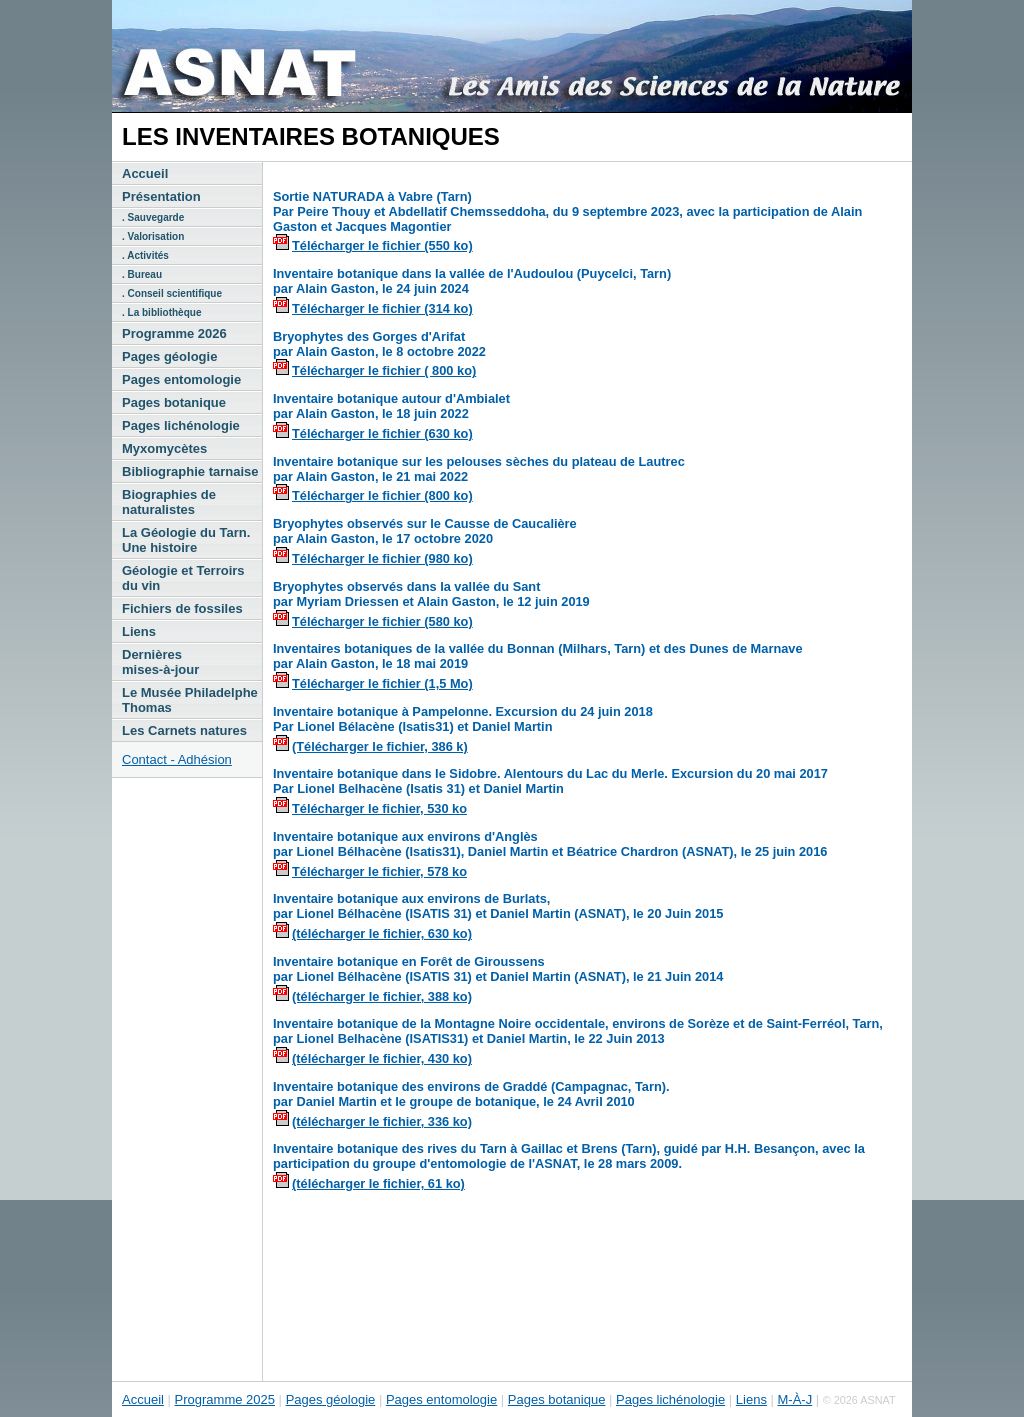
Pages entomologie (181, 379)
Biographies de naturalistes (169, 502)
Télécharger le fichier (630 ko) (382, 433)
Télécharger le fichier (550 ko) (382, 245)
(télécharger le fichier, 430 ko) (382, 1058)
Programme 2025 (225, 1399)
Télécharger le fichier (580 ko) (382, 621)
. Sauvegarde (153, 217)
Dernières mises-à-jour (160, 662)
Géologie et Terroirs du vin (183, 578)
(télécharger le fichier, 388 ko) (382, 996)
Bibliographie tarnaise (190, 471)
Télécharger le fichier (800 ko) (382, 495)
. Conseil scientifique (172, 293)
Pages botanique (174, 402)
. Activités (145, 255)
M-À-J (795, 1399)
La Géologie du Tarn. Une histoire (186, 540)
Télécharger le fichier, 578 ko (379, 871)
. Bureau (142, 274)
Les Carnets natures (184, 730)
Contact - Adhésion (177, 759)
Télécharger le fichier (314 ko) (382, 308)
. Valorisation (153, 236)
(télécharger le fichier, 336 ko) (382, 1121)
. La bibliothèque (161, 312)
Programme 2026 (174, 333)
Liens (139, 631)
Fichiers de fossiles (182, 608)
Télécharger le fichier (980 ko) (382, 558)
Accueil (145, 173)
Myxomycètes (164, 448)
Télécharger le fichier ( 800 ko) (384, 370)
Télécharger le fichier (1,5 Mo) (382, 683)
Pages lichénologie (181, 425)
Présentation (161, 196)
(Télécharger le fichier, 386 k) (380, 746)
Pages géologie (169, 356)
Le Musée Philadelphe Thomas (190, 700)
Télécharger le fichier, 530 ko (379, 808)
